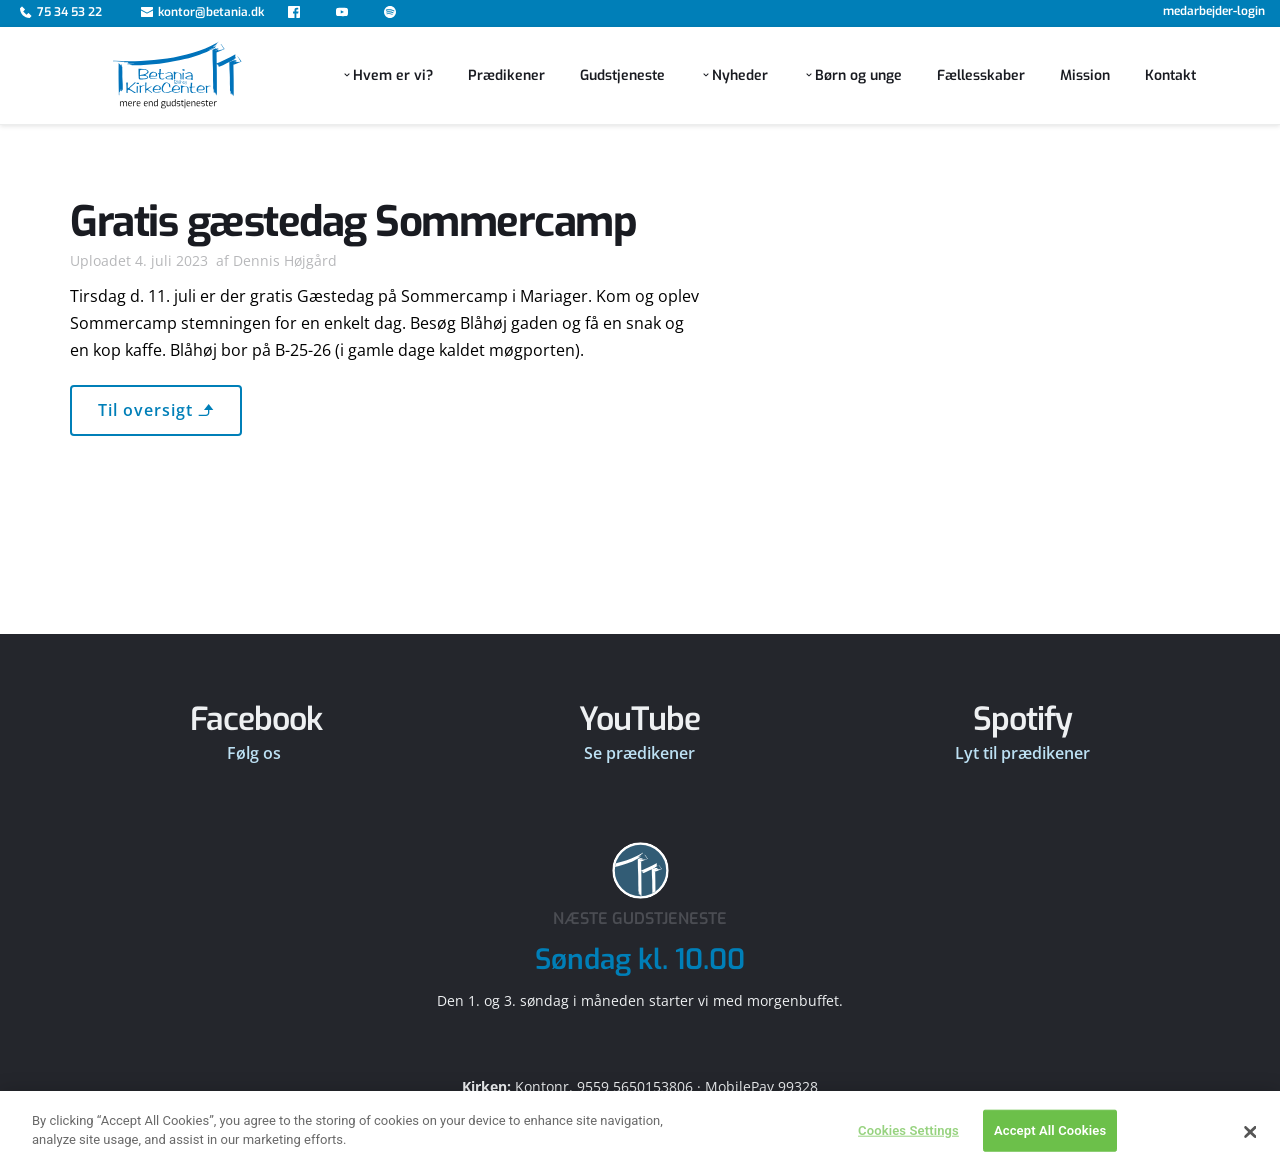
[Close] (1250, 1150)
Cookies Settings (908, 1148)
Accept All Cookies (1050, 1148)
